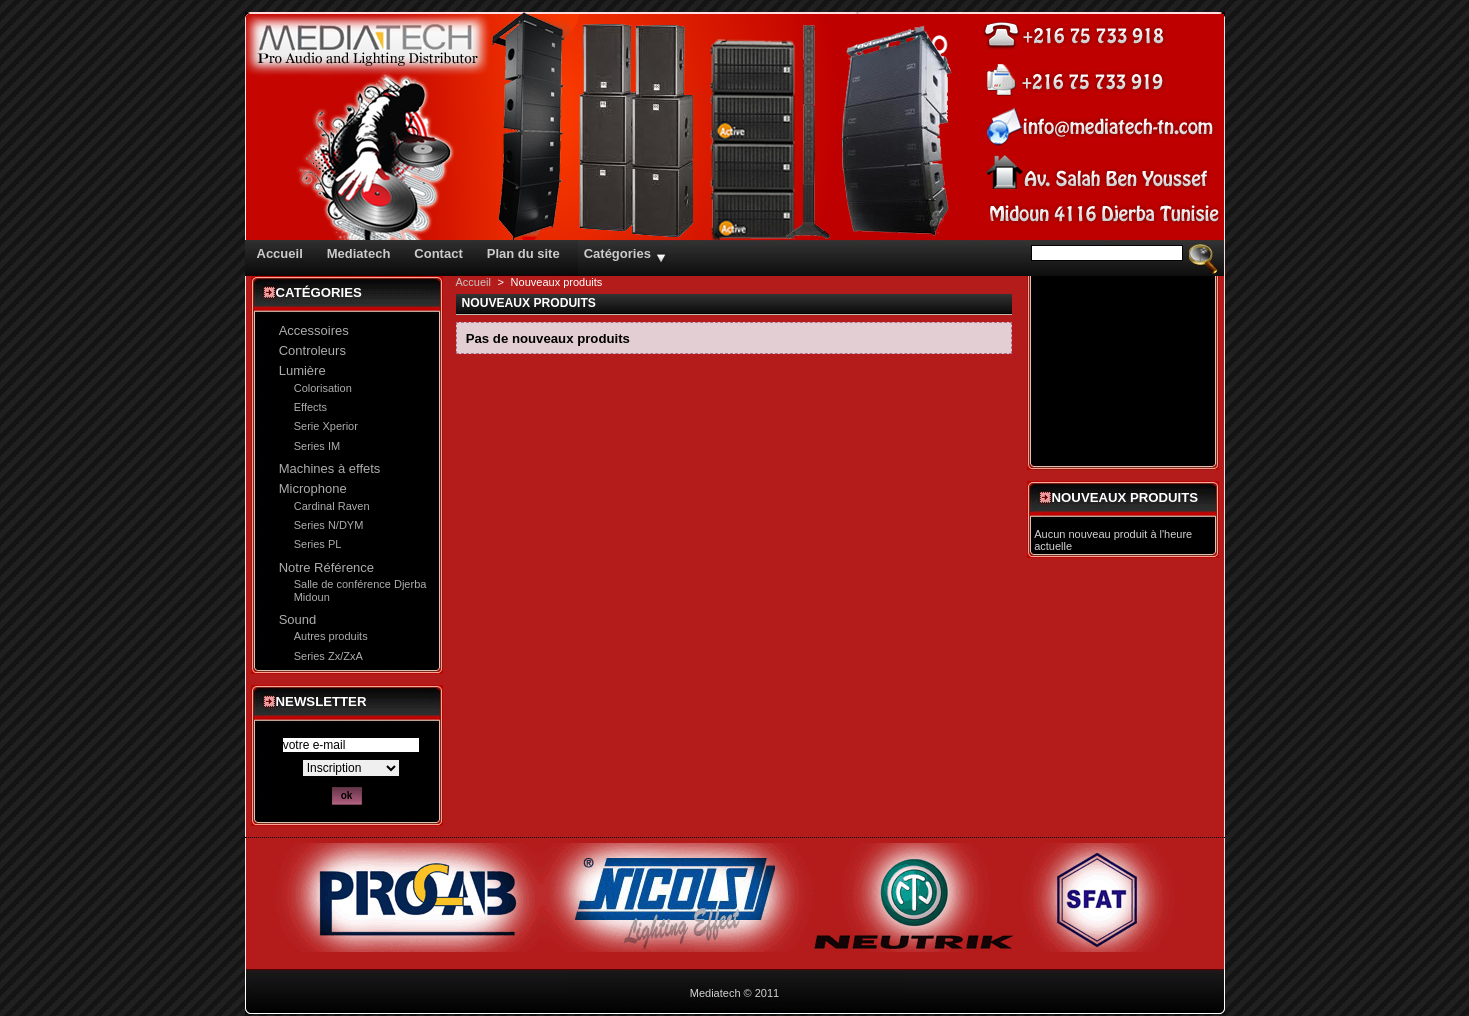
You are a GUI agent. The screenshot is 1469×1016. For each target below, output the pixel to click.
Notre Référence (326, 567)
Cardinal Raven (332, 506)
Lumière (302, 370)
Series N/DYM (329, 525)
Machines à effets (330, 468)
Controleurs (312, 350)
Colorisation (323, 388)
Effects (310, 407)
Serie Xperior (326, 426)
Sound (298, 619)
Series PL (318, 544)
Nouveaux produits (1125, 497)
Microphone (313, 488)
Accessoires (314, 330)
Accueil (473, 282)
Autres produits (331, 636)
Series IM (317, 446)
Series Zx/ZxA (328, 656)
